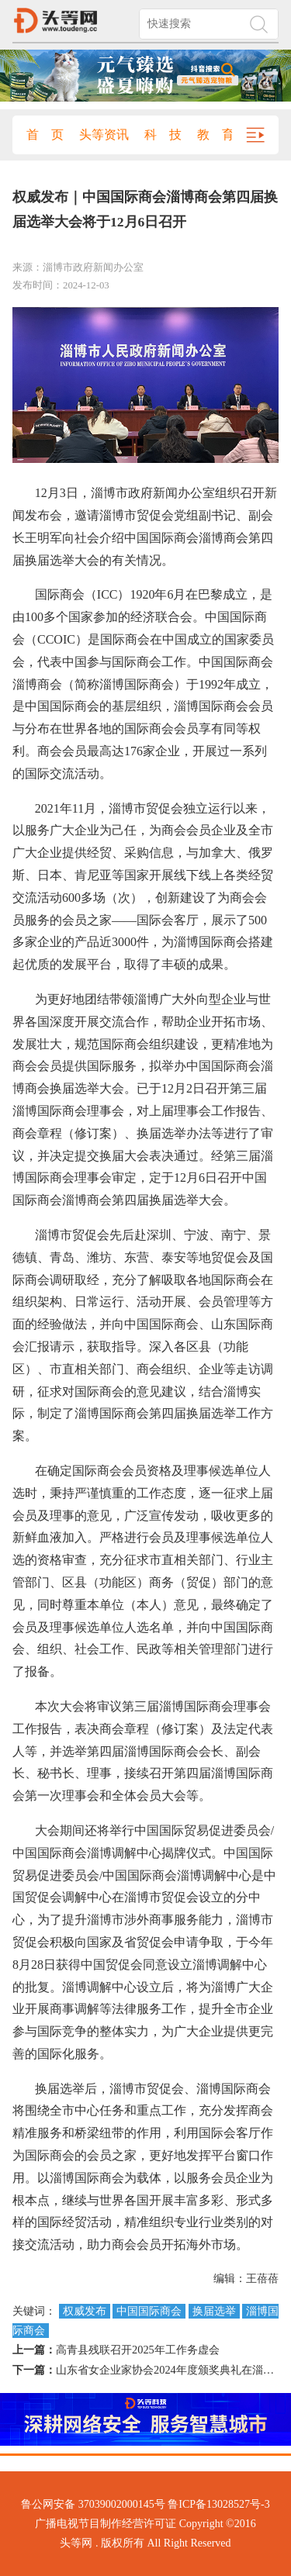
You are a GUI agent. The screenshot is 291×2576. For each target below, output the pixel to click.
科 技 (163, 134)
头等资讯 (104, 134)
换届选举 (214, 2311)
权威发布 (84, 2311)
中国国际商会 (149, 2311)
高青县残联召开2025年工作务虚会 (138, 2349)
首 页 (45, 134)
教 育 (215, 134)
